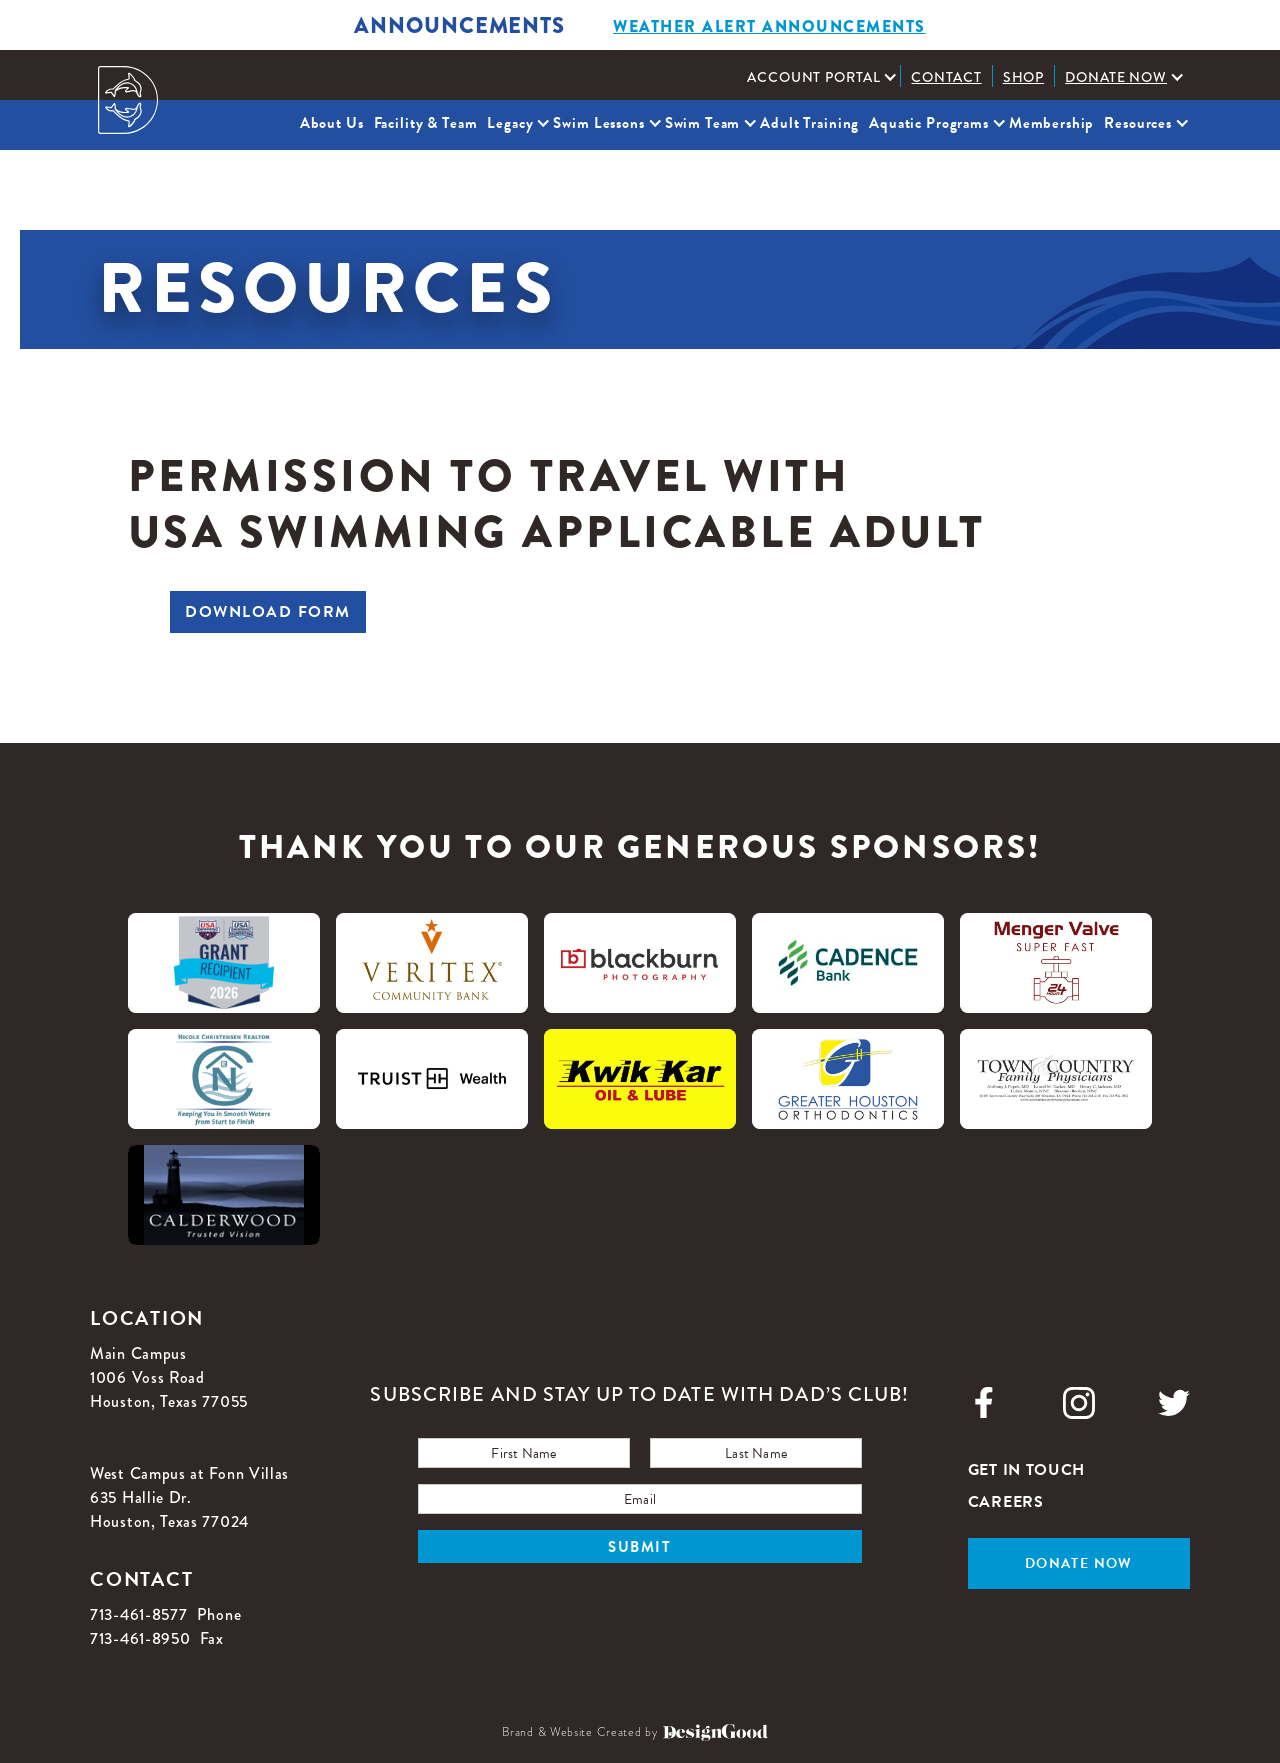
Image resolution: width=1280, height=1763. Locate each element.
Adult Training (809, 123)
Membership (1052, 123)
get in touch (1026, 1470)
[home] (128, 100)
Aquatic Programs (929, 123)
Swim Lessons (598, 123)
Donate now (1079, 1563)
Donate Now (1116, 77)
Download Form (268, 612)
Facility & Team (426, 123)
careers (1006, 1502)
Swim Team (703, 123)
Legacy (510, 123)
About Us (332, 123)
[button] (818, 77)
